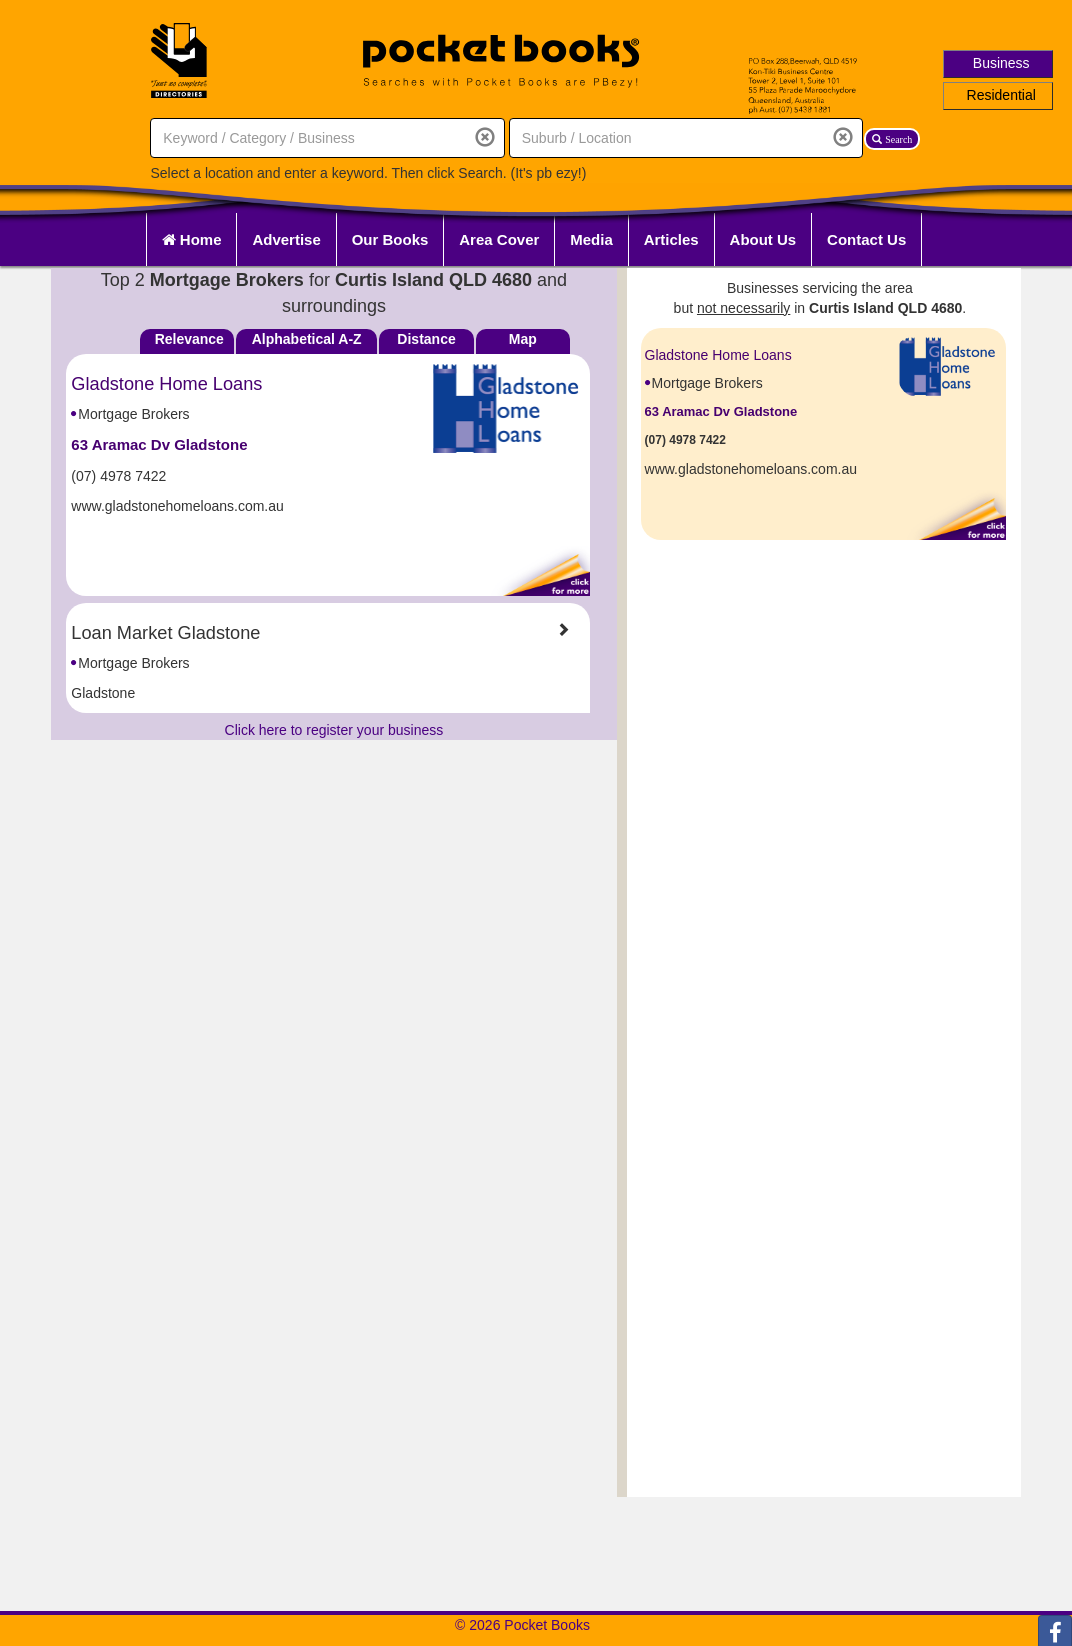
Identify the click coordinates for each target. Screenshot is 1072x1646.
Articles (671, 239)
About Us (763, 239)
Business (1001, 63)
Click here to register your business (334, 730)
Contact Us (866, 239)
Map (523, 339)
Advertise (286, 239)
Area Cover (499, 239)
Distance (426, 339)
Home (192, 239)
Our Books (390, 239)
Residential (1001, 95)
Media (591, 239)
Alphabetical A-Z (307, 339)
